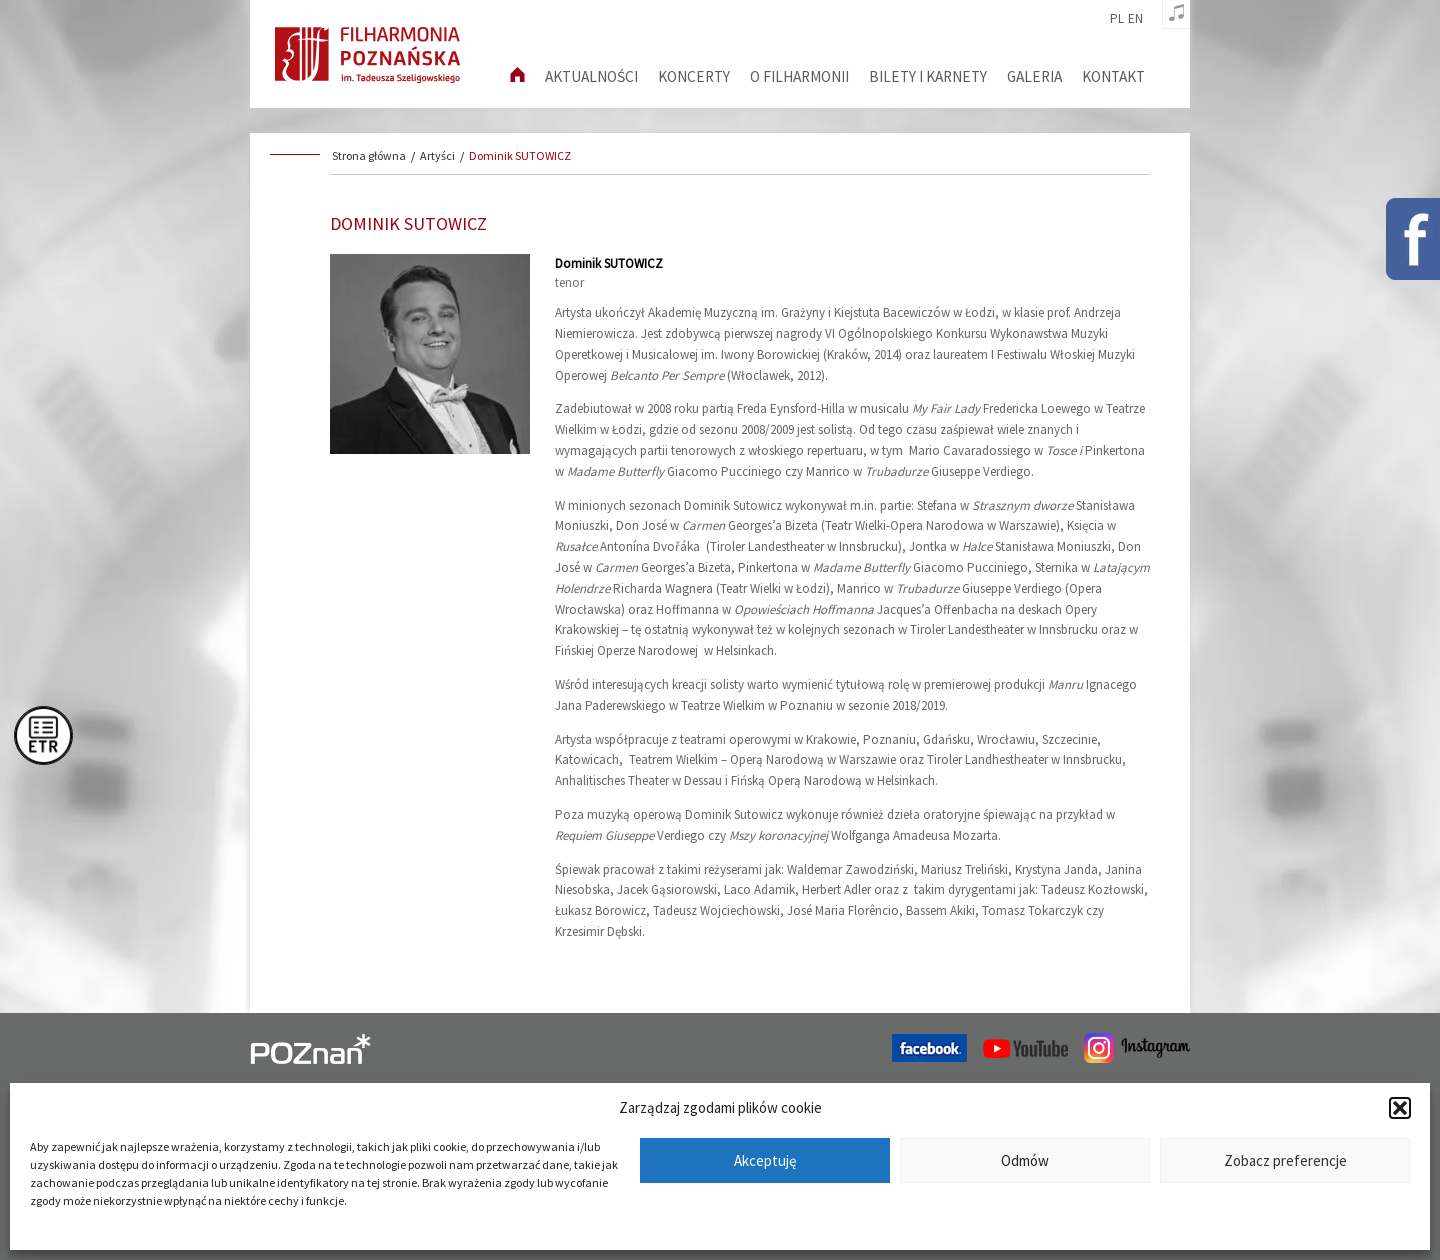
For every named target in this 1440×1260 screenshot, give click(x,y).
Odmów (1025, 1160)
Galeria (1034, 76)
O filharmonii (799, 76)
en (1135, 19)
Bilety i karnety (928, 76)
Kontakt (1113, 76)
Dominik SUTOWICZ (520, 155)
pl (1117, 19)
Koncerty (694, 76)
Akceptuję (765, 1160)
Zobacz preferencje (1285, 1160)
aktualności (591, 76)
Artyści (437, 155)
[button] (1400, 1108)
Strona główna (369, 155)
